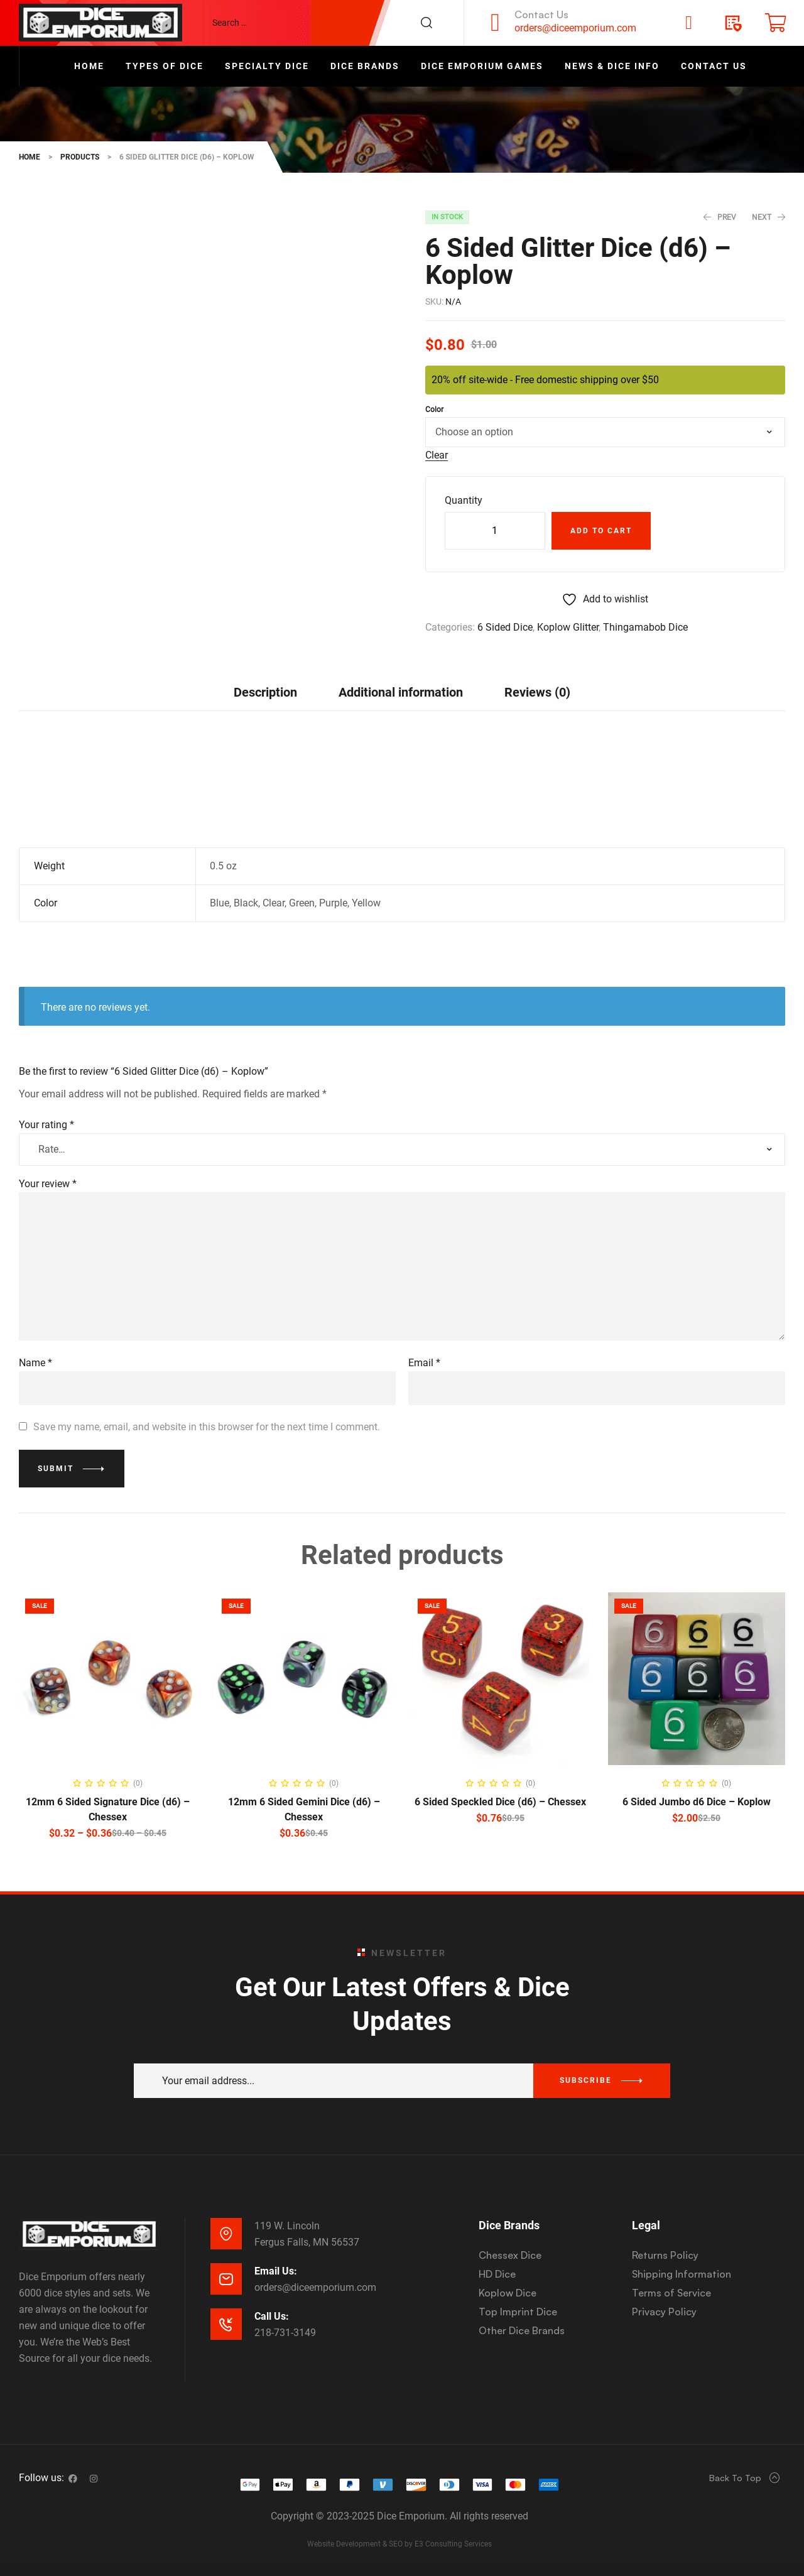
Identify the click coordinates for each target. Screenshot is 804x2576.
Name (35, 1363)
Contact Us (541, 14)
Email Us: (275, 2271)
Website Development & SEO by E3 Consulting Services (399, 2544)
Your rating (46, 1125)
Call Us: (271, 2316)
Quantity (463, 500)
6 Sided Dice (505, 627)
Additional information (401, 692)
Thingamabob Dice (645, 627)
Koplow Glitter (568, 627)
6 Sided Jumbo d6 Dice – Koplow (696, 1802)
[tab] (265, 691)
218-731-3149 (285, 2333)
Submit (55, 1468)
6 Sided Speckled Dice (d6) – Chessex (500, 1802)
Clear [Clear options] (436, 455)
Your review (48, 1184)
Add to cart (601, 530)
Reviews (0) (537, 692)
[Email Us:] (226, 2279)
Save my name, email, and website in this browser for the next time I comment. (206, 1427)
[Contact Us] (495, 22)
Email (424, 1363)
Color (434, 409)
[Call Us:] (226, 2324)
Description (265, 692)
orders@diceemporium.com (575, 28)
